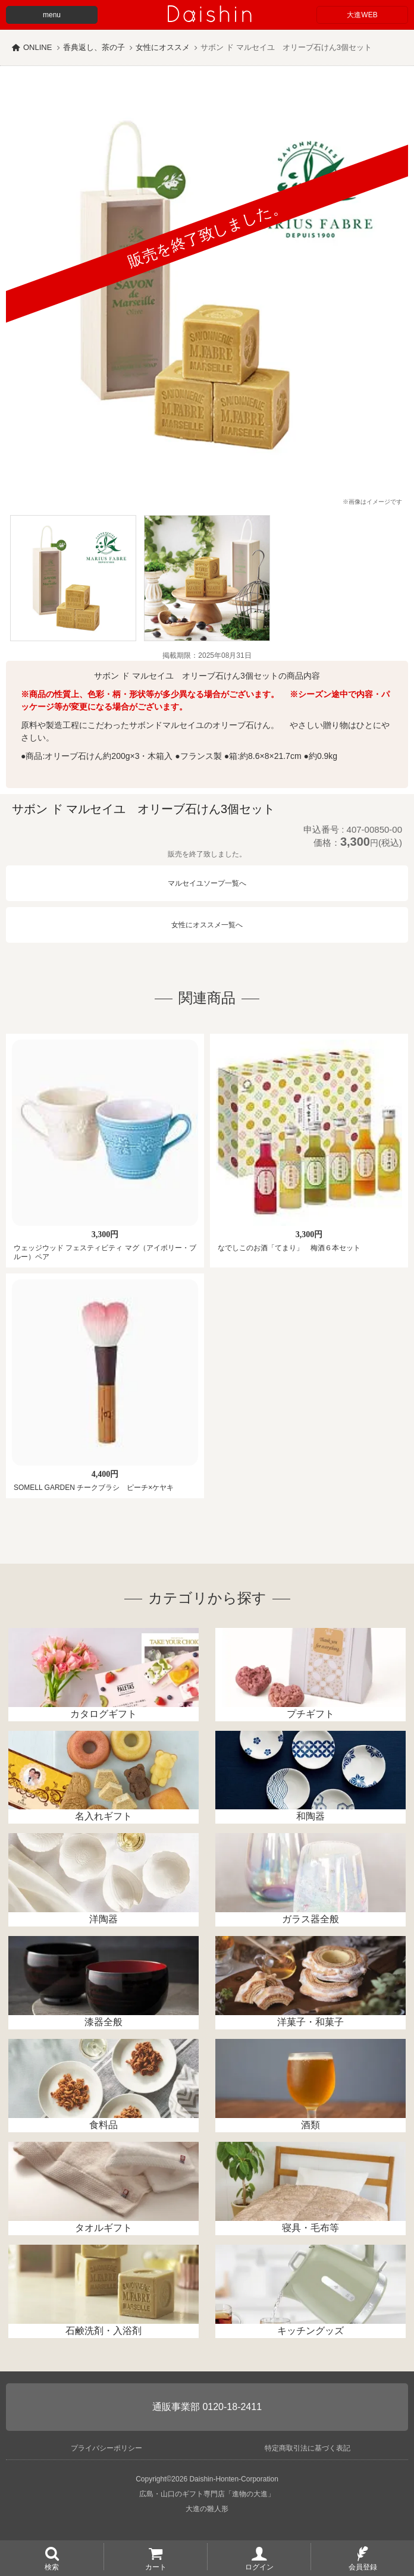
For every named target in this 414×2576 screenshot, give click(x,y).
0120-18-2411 (232, 2407)
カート (156, 2566)
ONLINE (37, 47)
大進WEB (362, 15)
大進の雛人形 (207, 2509)
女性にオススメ (163, 47)
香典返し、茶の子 (94, 47)
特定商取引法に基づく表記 (307, 2448)
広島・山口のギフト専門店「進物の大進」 (207, 2494)
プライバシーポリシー (106, 2448)
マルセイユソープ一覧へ (207, 883)
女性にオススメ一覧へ (207, 925)
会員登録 (363, 2566)
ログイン (259, 2566)
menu (52, 15)
